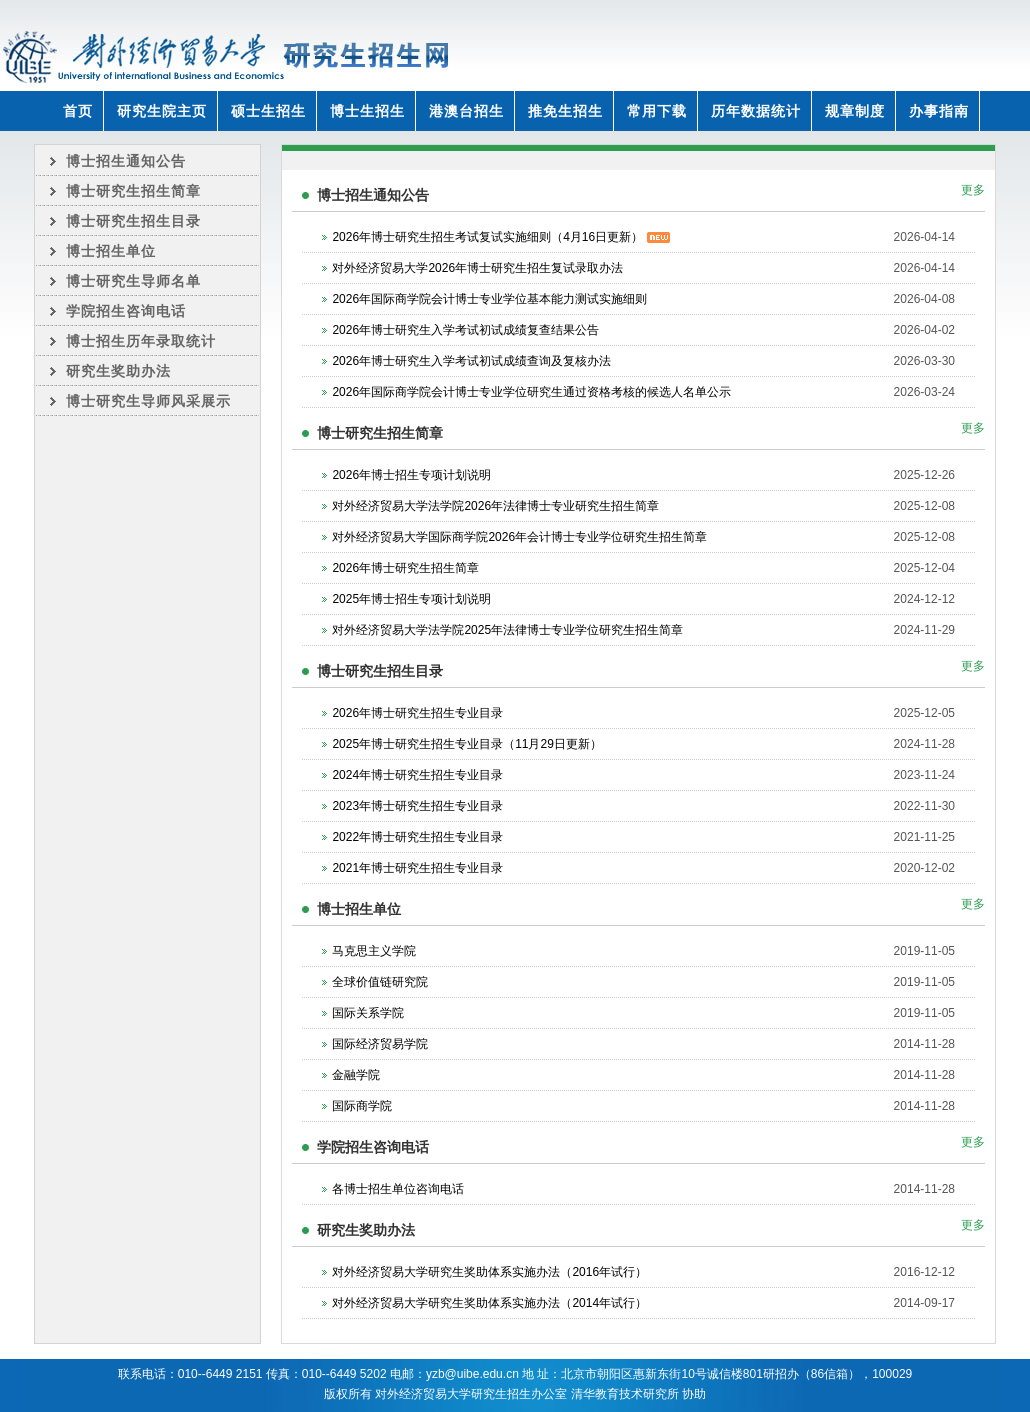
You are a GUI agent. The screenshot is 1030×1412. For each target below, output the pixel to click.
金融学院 (356, 1075)
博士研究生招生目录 (133, 221)
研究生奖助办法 (118, 371)
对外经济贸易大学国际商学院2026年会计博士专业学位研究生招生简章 (519, 537)
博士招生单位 (111, 251)
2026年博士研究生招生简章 (405, 568)
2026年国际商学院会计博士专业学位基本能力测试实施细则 (489, 299)
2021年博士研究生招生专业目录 (417, 868)
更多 (973, 190)
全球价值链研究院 (380, 982)
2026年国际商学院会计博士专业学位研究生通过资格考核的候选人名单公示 (531, 392)
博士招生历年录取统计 (141, 341)
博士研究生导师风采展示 (148, 401)
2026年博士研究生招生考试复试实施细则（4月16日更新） (500, 237)
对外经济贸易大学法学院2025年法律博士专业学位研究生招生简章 (507, 630)
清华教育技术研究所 (625, 1394)
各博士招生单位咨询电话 (398, 1189)
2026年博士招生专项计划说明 (411, 475)
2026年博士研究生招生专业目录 (417, 713)
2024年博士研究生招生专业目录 (417, 775)
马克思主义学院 (374, 951)
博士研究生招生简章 (133, 191)
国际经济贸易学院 (380, 1044)
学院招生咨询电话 (126, 311)
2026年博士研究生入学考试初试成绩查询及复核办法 (471, 361)
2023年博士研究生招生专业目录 (417, 806)
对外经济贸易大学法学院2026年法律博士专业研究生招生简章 (495, 506)
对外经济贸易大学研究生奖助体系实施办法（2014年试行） (489, 1303)
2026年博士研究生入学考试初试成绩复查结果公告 (465, 330)
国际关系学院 (368, 1013)
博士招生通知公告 (126, 161)
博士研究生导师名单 (133, 281)
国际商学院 (362, 1106)
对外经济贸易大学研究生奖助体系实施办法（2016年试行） (489, 1272)
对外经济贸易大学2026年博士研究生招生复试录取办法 (477, 268)
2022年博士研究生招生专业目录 (417, 837)
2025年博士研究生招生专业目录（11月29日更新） (466, 744)
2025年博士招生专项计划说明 (411, 599)
